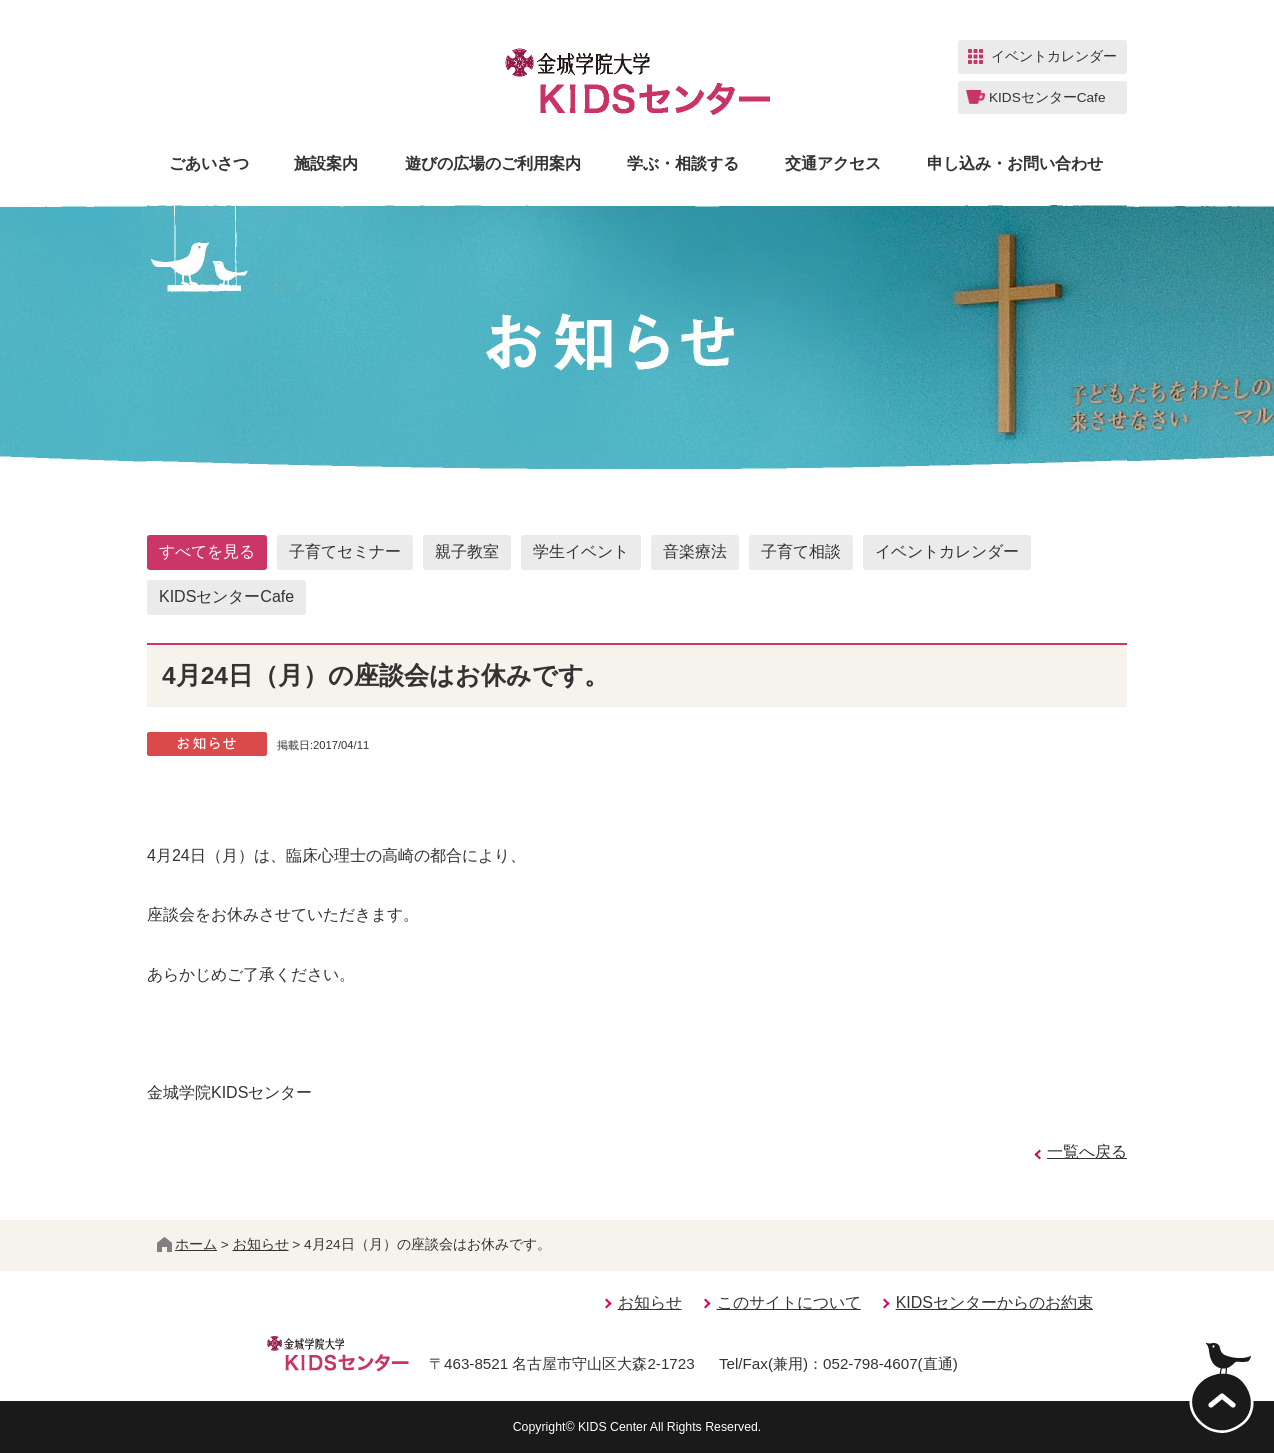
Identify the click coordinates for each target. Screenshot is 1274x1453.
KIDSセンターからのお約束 (994, 1302)
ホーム (187, 1244)
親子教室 (467, 551)
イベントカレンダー (947, 551)
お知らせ (261, 1244)
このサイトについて (789, 1302)
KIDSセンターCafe (226, 596)
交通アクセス (833, 164)
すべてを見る (207, 551)
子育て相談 (801, 551)
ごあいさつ (209, 164)
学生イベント (581, 551)
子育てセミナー (345, 551)
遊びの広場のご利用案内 (493, 164)
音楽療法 (695, 551)
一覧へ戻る (1087, 1151)
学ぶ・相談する (683, 164)
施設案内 (326, 164)
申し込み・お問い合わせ (1015, 164)
